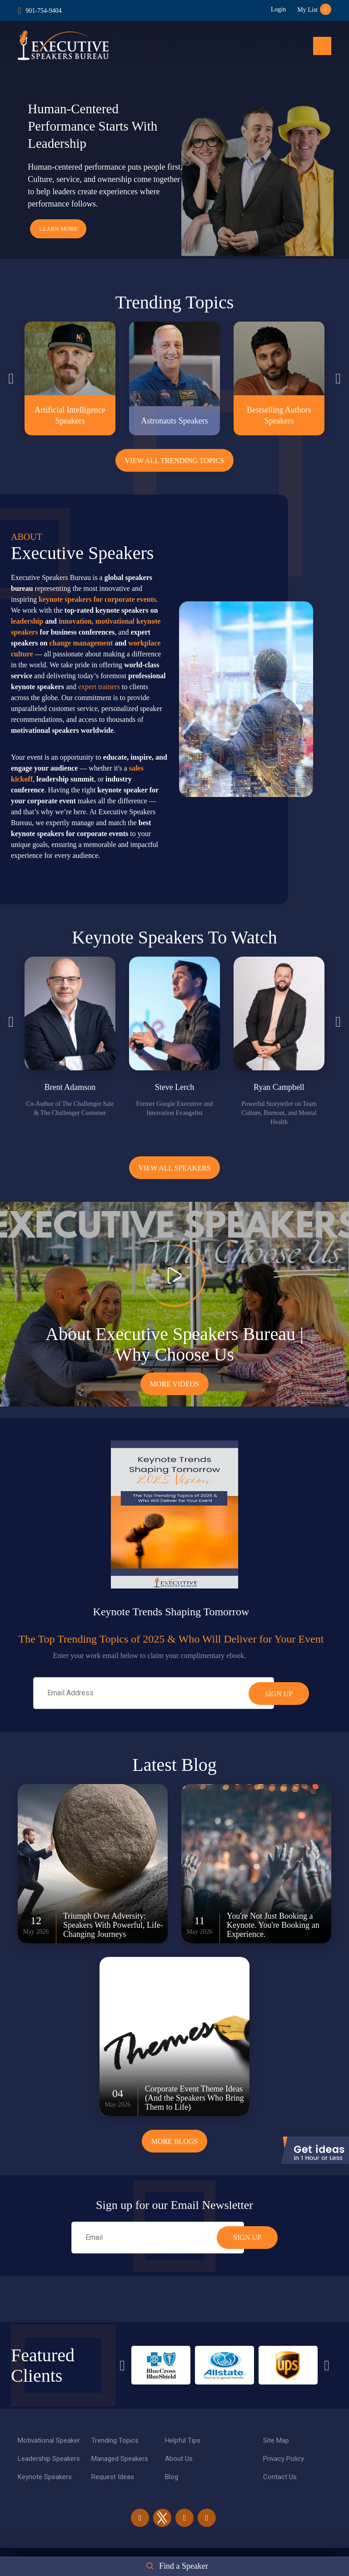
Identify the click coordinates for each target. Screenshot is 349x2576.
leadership (27, 621)
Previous (10, 378)
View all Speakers (174, 1168)
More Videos (174, 1384)
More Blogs (174, 2141)
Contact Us (280, 2477)
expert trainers (99, 687)
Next (338, 378)
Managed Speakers (119, 2459)
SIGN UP (247, 2237)
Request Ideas (112, 2477)
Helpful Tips (182, 2440)
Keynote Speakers (45, 2477)
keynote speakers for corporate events (97, 599)
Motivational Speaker (49, 2440)
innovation (75, 621)
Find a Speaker (183, 2566)
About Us (179, 2459)
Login (278, 9)
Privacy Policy (283, 2459)
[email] (157, 2237)
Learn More (58, 228)
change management (81, 643)
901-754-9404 (43, 10)
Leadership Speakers (49, 2459)
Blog (171, 2477)
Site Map (276, 2440)
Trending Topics (115, 2440)
